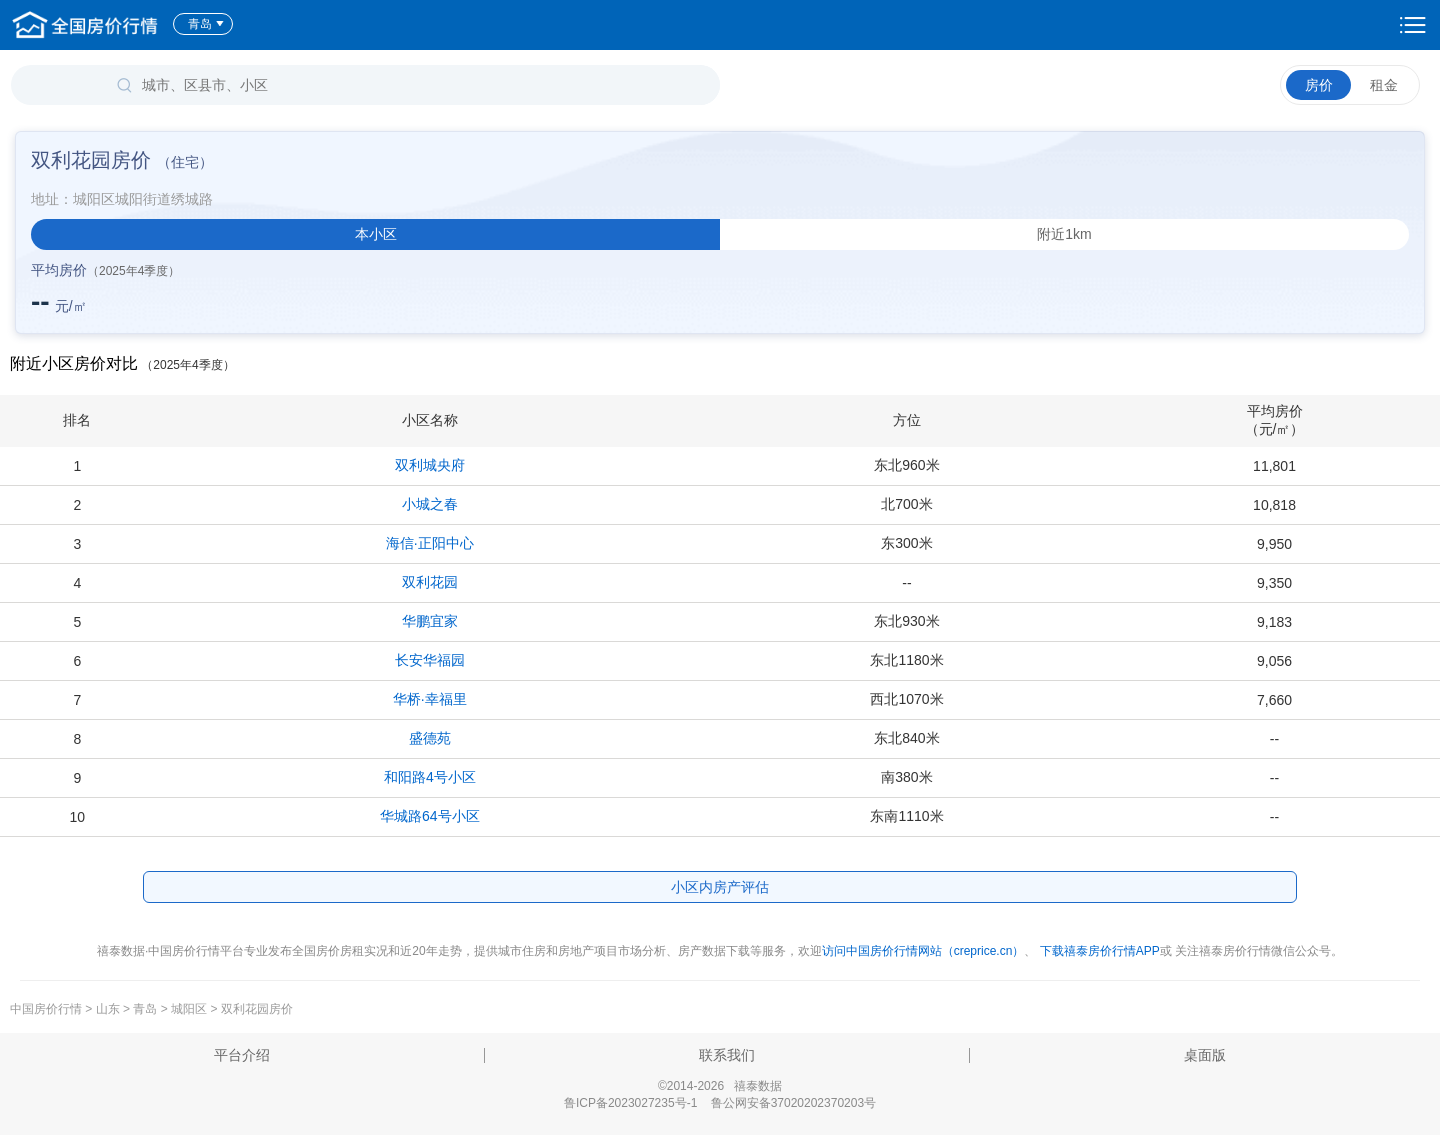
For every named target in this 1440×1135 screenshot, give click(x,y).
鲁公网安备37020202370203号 (793, 1103)
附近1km (1064, 234)
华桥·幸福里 (430, 699)
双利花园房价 (257, 1009)
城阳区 (189, 1009)
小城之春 (430, 504)
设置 (1413, 25)
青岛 (206, 24)
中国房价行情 (47, 1009)
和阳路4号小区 (430, 777)
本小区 (376, 234)
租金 (1384, 85)
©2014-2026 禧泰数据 (720, 1086)
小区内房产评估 (720, 887)
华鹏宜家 (430, 621)
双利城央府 (430, 465)
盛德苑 (430, 738)
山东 (108, 1009)
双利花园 (430, 582)
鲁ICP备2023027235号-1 (630, 1103)
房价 (1319, 85)
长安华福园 (430, 660)
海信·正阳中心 (430, 543)
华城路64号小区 (430, 816)
